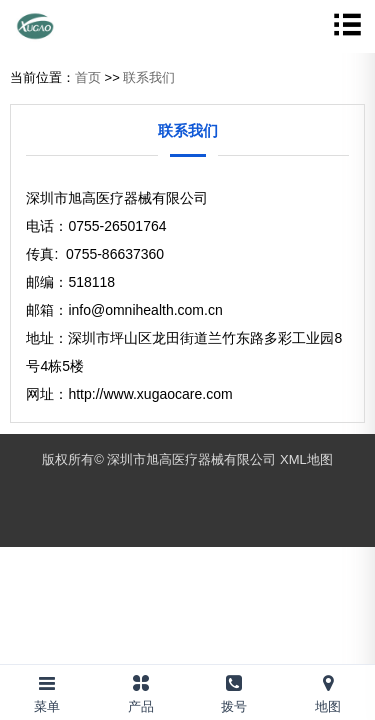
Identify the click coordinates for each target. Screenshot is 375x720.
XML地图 (306, 459)
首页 (88, 77)
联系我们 (149, 77)
